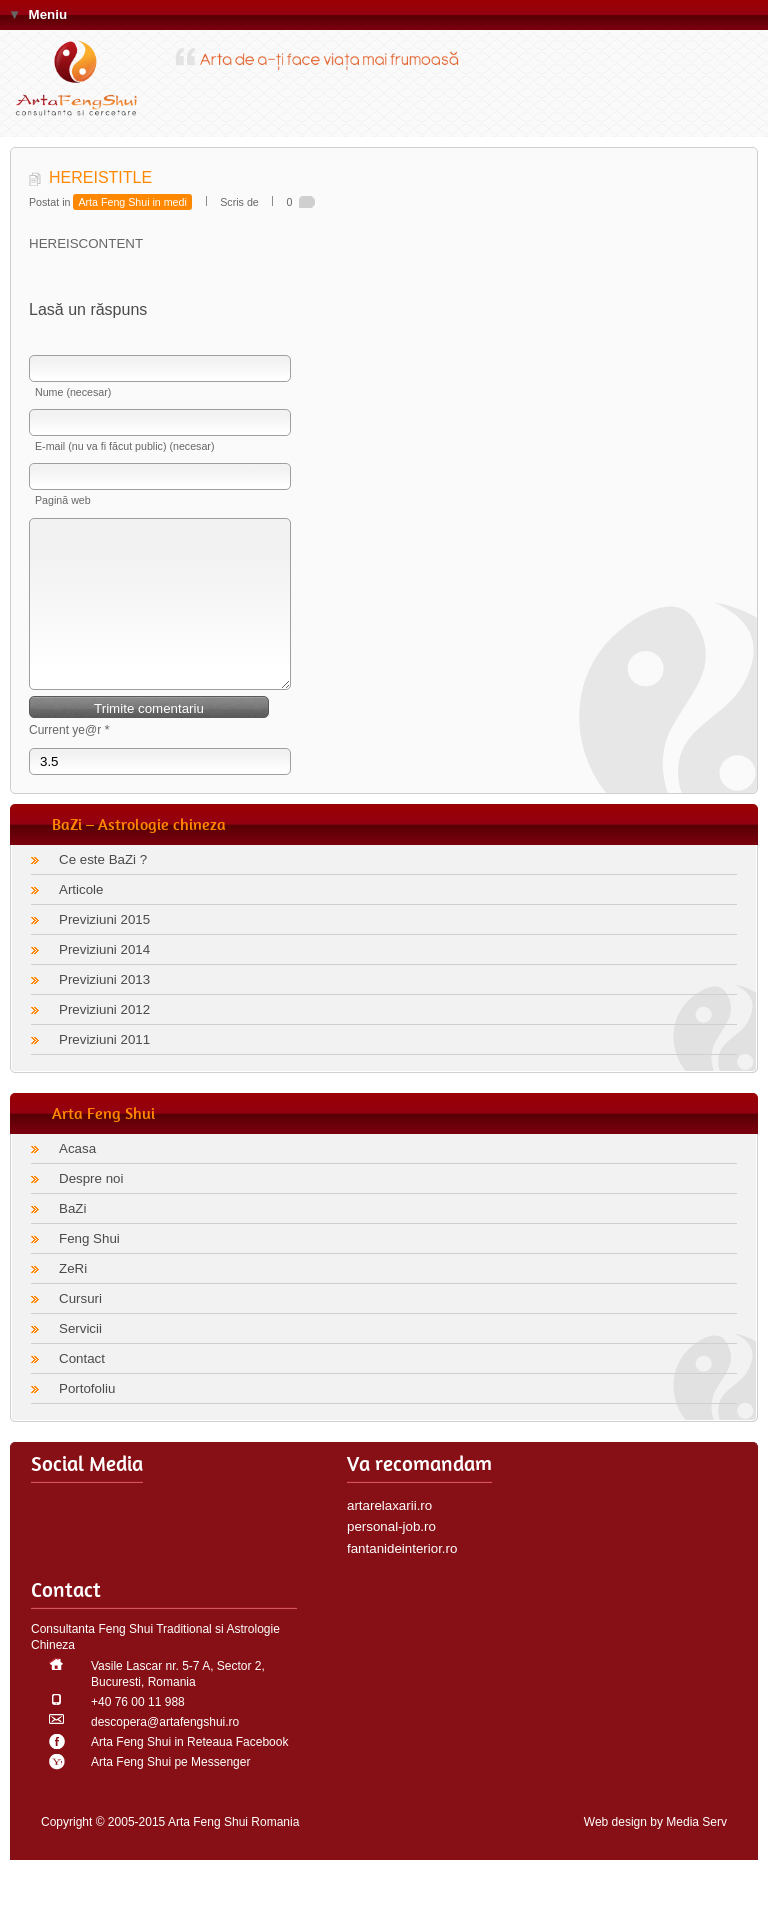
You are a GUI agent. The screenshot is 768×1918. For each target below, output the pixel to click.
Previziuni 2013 (104, 1009)
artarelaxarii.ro (389, 1535)
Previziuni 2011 (104, 1069)
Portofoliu (87, 1418)
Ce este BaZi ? (103, 889)
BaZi (72, 1238)
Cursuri (80, 1328)
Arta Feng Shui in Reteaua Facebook (189, 1772)
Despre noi (91, 1208)
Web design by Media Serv (655, 1852)
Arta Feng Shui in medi (132, 202)
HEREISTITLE (100, 177)
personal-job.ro (391, 1556)
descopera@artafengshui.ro (165, 1752)
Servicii (80, 1358)
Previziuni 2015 (104, 949)
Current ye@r (69, 759)
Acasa (77, 1178)
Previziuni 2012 (104, 1039)
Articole (81, 919)
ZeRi (73, 1298)
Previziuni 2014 (104, 979)
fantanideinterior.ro (402, 1578)
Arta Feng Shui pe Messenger (170, 1792)
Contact (82, 1388)
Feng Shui (89, 1268)
